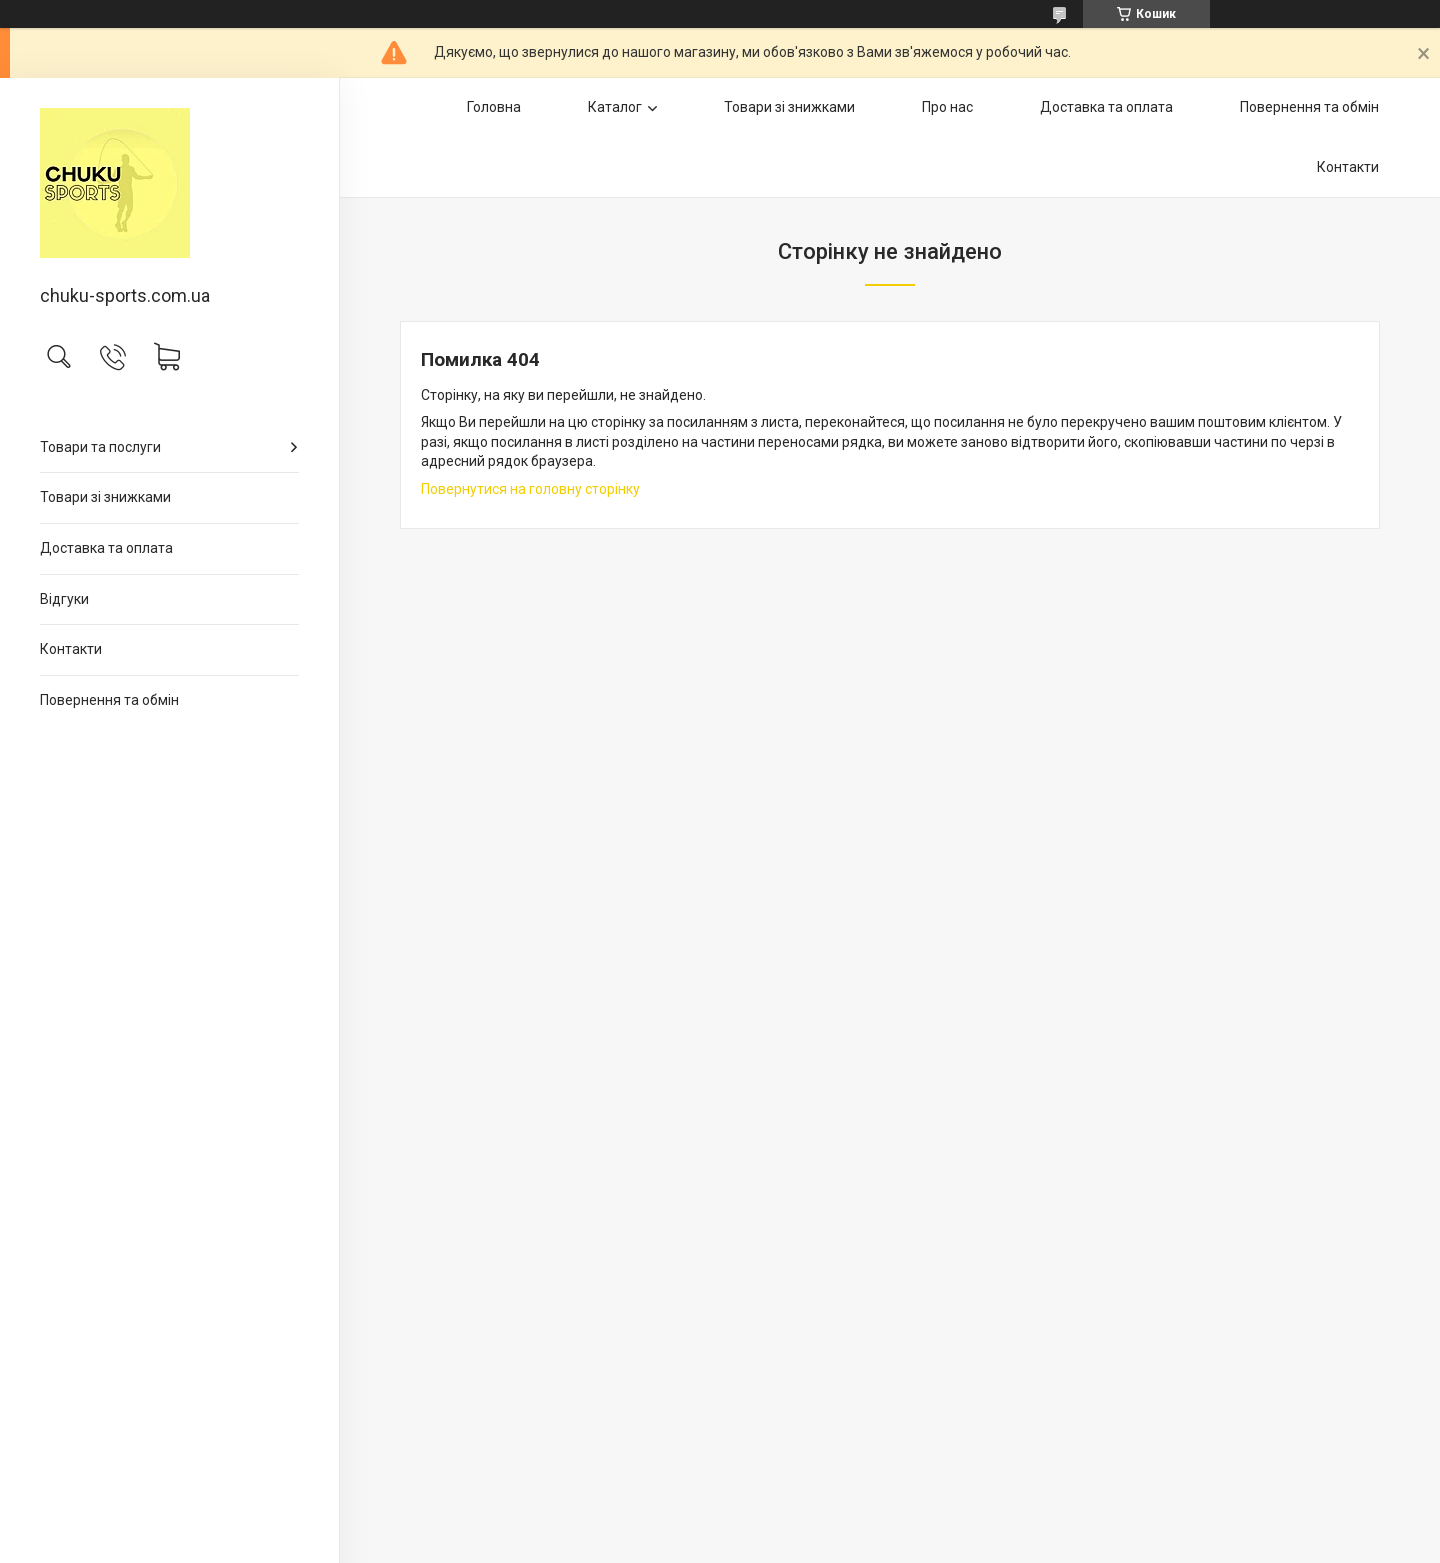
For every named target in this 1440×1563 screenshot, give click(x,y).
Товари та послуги (100, 447)
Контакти (71, 649)
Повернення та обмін (109, 700)
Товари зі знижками (105, 497)
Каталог (615, 107)
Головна (494, 107)
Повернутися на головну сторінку (530, 489)
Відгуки (64, 599)
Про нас (947, 107)
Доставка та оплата (106, 548)
